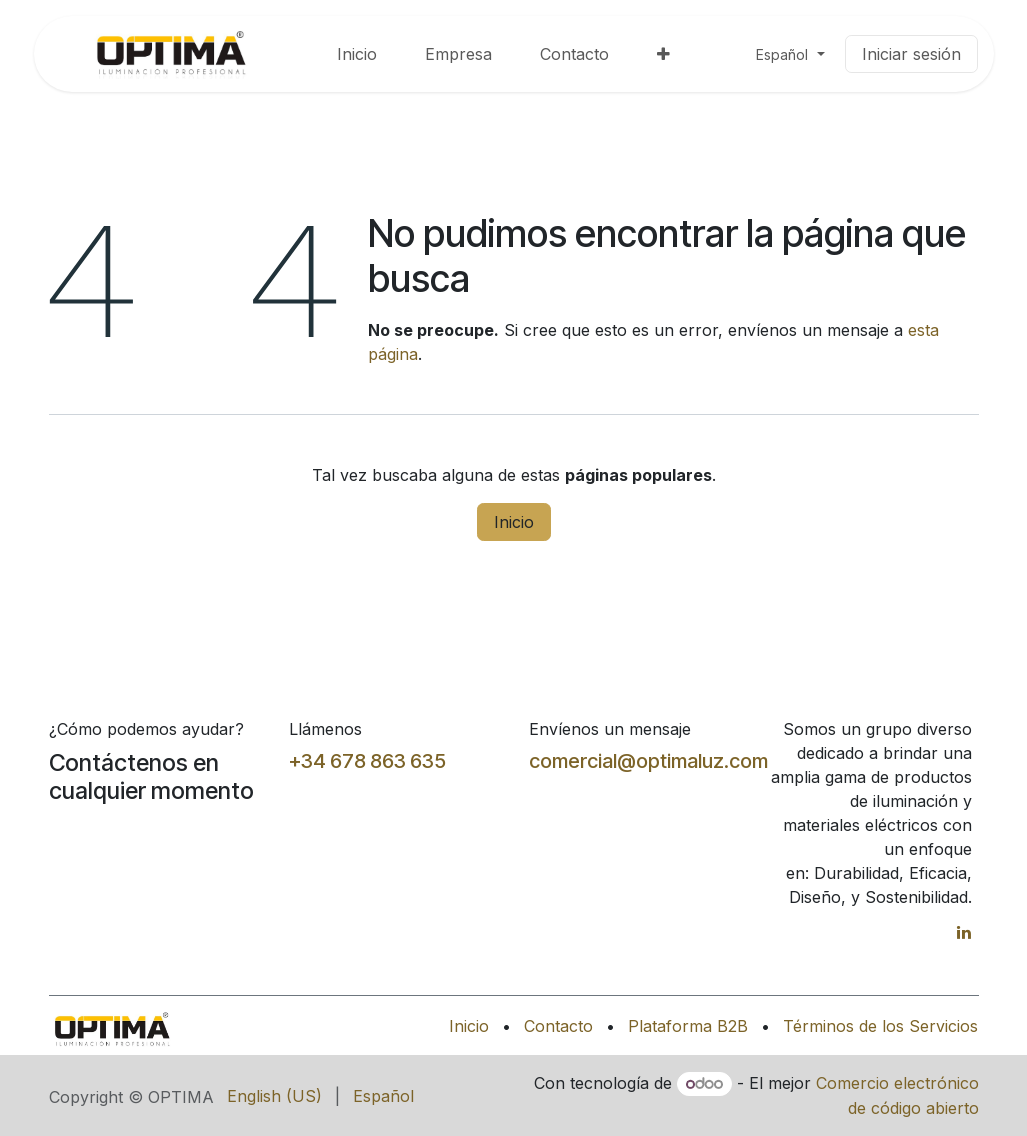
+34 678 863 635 (367, 761)
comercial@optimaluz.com (648, 761)
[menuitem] (357, 54)
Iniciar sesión (911, 54)
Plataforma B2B (688, 1026)
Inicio (514, 522)
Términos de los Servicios (880, 1026)
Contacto (558, 1026)
